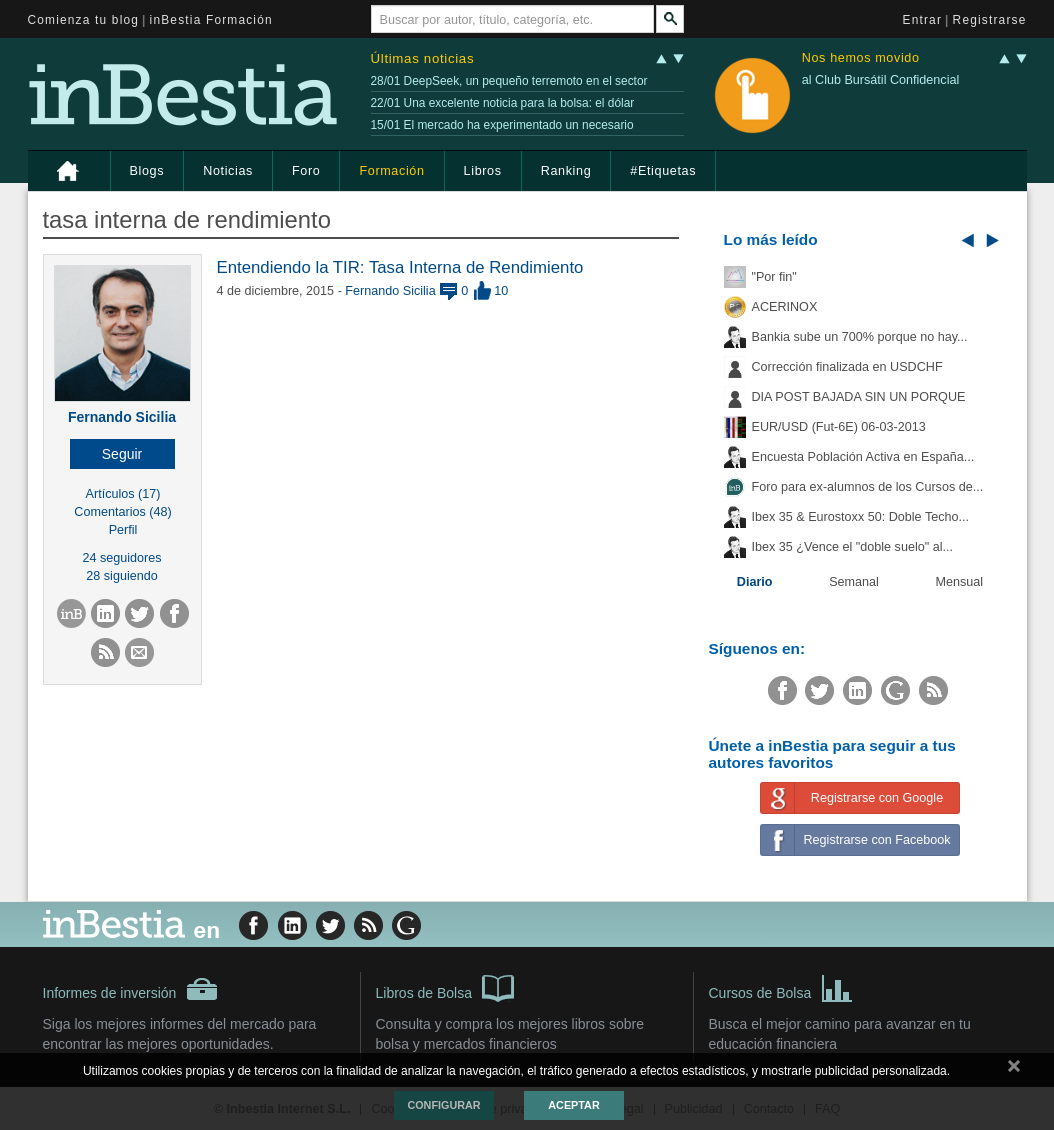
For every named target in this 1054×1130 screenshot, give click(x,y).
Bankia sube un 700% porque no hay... (860, 337)
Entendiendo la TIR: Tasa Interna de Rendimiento (400, 267)
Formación (391, 171)
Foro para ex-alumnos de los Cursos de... (868, 487)
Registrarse (990, 20)
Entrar (923, 20)
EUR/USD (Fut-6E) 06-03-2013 (839, 427)
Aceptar (573, 1105)
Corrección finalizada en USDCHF (847, 367)
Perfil (123, 530)
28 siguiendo (121, 576)
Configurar (443, 1105)
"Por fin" (774, 277)
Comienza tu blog (84, 20)
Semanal (854, 582)
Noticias (228, 171)
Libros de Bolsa (445, 987)
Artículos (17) (123, 494)
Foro (306, 171)
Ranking (566, 171)
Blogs (147, 171)
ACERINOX (785, 307)
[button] (122, 454)
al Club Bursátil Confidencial (881, 80)
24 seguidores (121, 558)
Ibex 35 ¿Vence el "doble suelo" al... (852, 547)
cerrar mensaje (1014, 1070)
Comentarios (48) (122, 512)
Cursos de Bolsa (781, 987)
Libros (483, 171)
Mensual (960, 582)
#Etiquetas (663, 171)
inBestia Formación (211, 20)
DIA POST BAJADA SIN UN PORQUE (859, 397)
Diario (755, 582)
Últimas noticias (423, 58)
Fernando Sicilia (122, 417)
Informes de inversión (131, 989)
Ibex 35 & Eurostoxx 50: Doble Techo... (861, 517)
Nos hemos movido (861, 58)
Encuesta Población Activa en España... (863, 457)
